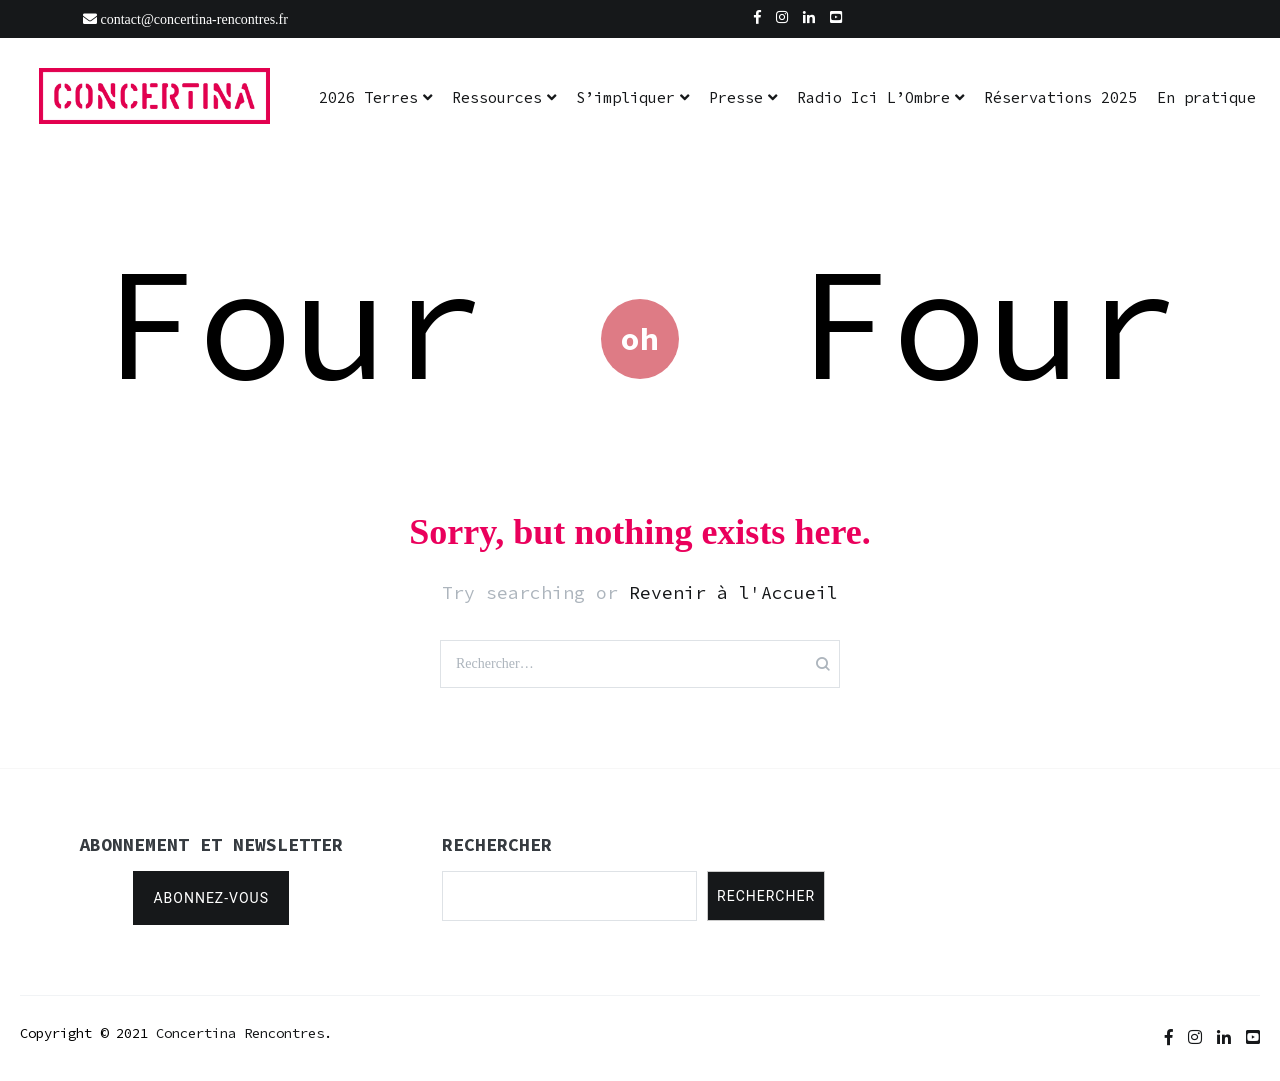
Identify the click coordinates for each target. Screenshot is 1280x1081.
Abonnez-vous (211, 898)
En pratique (1206, 97)
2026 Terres (368, 97)
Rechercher (766, 896)
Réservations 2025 (1060, 97)
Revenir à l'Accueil (733, 592)
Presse (736, 97)
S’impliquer (625, 97)
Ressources (497, 97)
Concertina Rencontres (240, 1033)
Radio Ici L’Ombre (873, 97)
